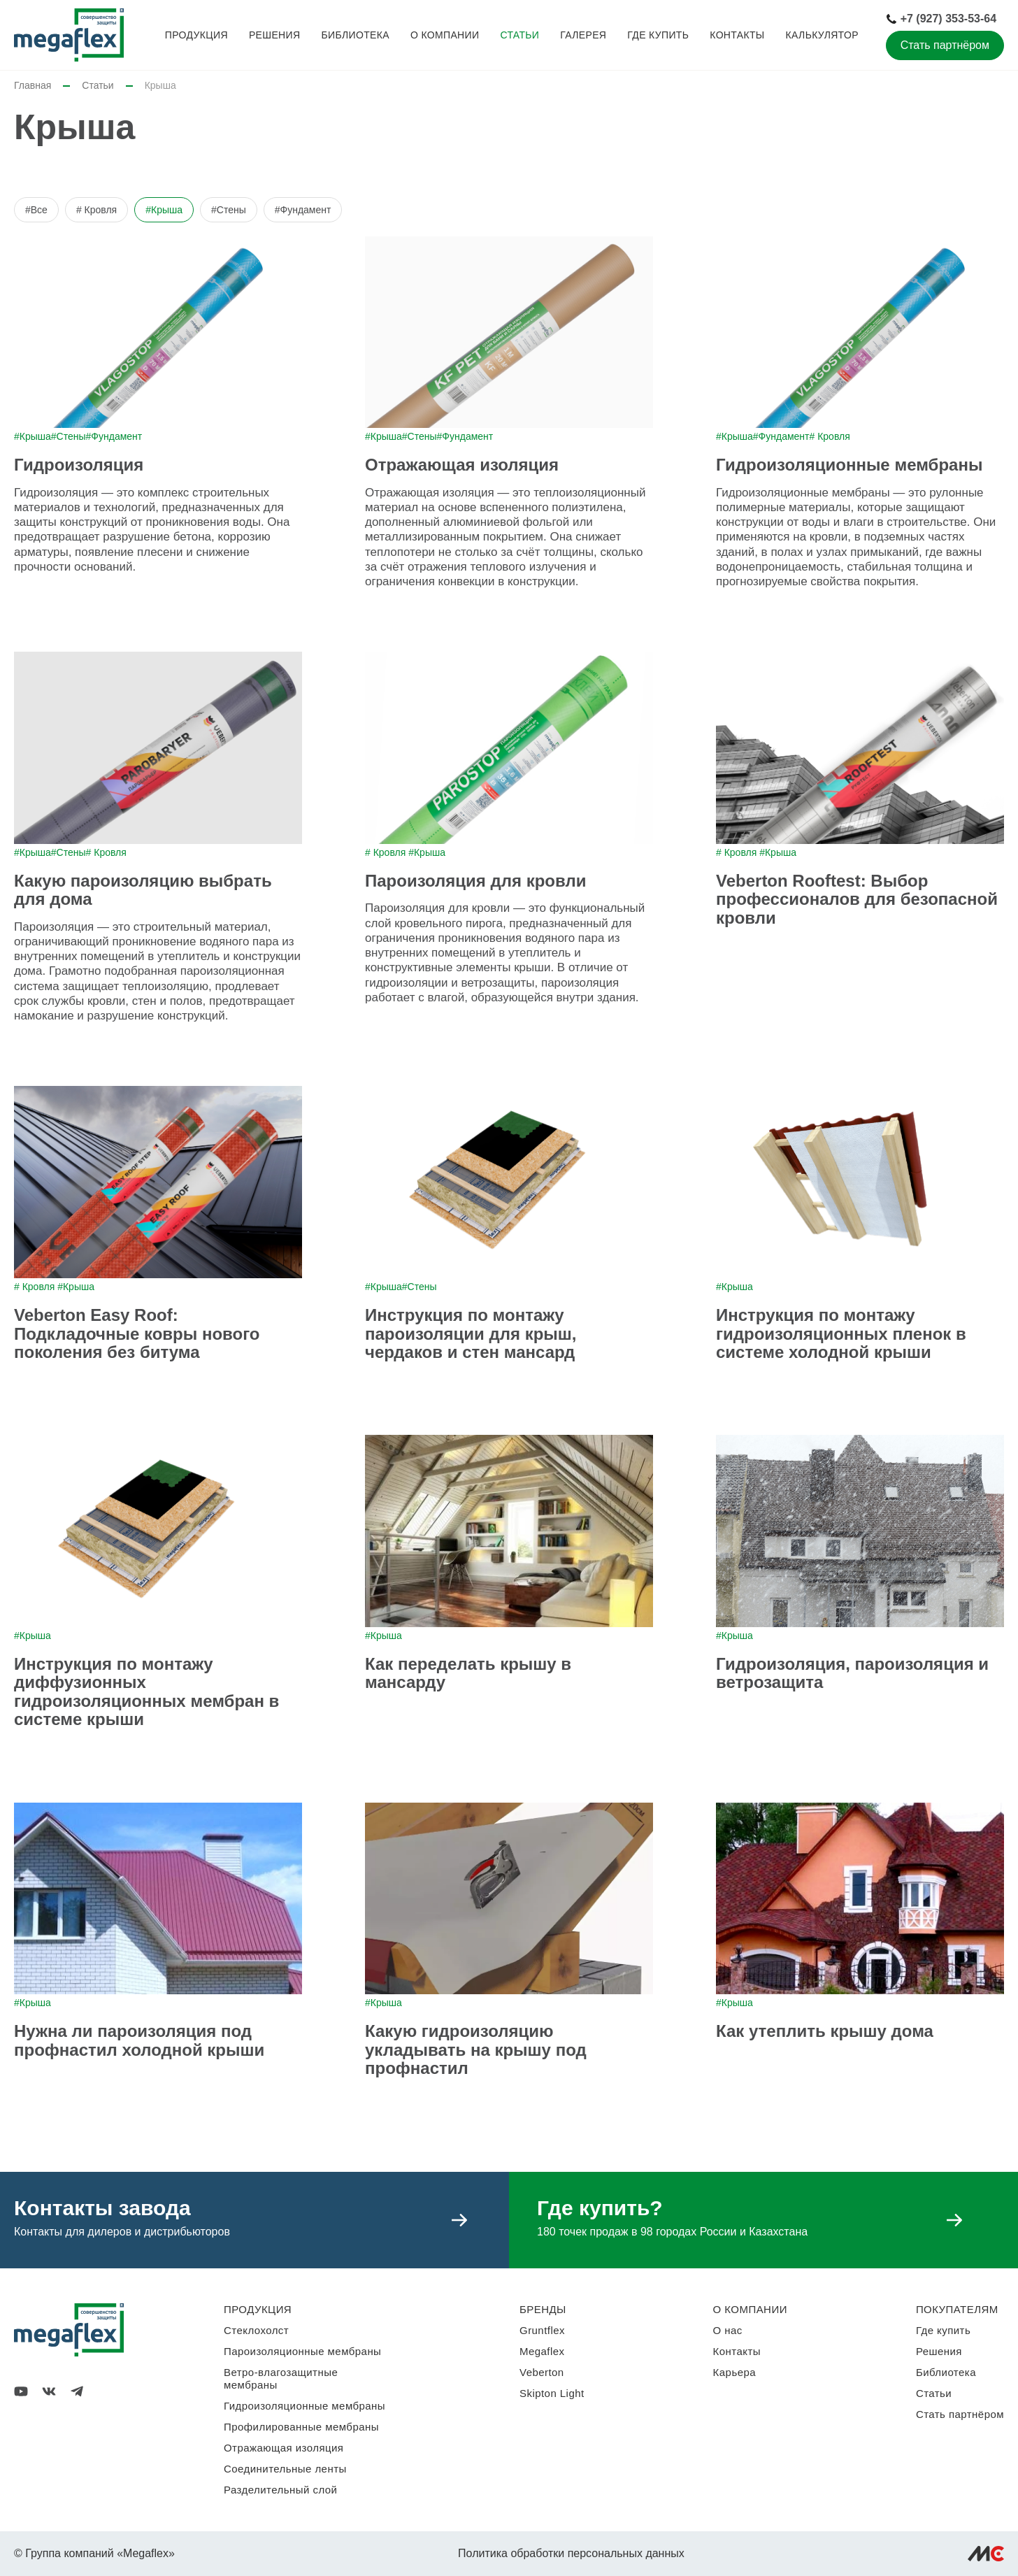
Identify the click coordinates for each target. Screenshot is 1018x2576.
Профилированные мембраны (301, 2427)
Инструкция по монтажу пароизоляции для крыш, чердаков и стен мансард (470, 1333)
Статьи (519, 35)
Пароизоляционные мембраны (302, 2351)
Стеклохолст (256, 2330)
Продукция (196, 35)
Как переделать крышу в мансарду (468, 1672)
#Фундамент (303, 209)
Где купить (658, 35)
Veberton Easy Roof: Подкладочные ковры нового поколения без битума (137, 1333)
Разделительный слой (280, 2490)
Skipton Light (552, 2393)
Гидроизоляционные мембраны (849, 464)
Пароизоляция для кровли (475, 880)
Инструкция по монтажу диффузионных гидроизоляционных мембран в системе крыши (146, 1691)
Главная (32, 85)
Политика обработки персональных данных (571, 2553)
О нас (728, 2330)
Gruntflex (542, 2330)
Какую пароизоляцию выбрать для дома (143, 889)
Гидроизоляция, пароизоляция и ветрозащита (852, 1672)
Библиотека (355, 35)
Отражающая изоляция (462, 464)
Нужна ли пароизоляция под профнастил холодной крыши (139, 2040)
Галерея (583, 35)
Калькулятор (822, 35)
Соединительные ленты (285, 2469)
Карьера (734, 2372)
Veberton (541, 2372)
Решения (275, 35)
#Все (36, 209)
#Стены (228, 209)
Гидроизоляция (78, 464)
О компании (444, 35)
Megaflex (541, 2351)
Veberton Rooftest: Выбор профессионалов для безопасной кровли (857, 899)
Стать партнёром (945, 45)
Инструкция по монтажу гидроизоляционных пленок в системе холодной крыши (841, 1333)
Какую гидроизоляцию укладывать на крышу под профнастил (476, 2049)
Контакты (737, 35)
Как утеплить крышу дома (824, 2031)
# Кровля (96, 209)
